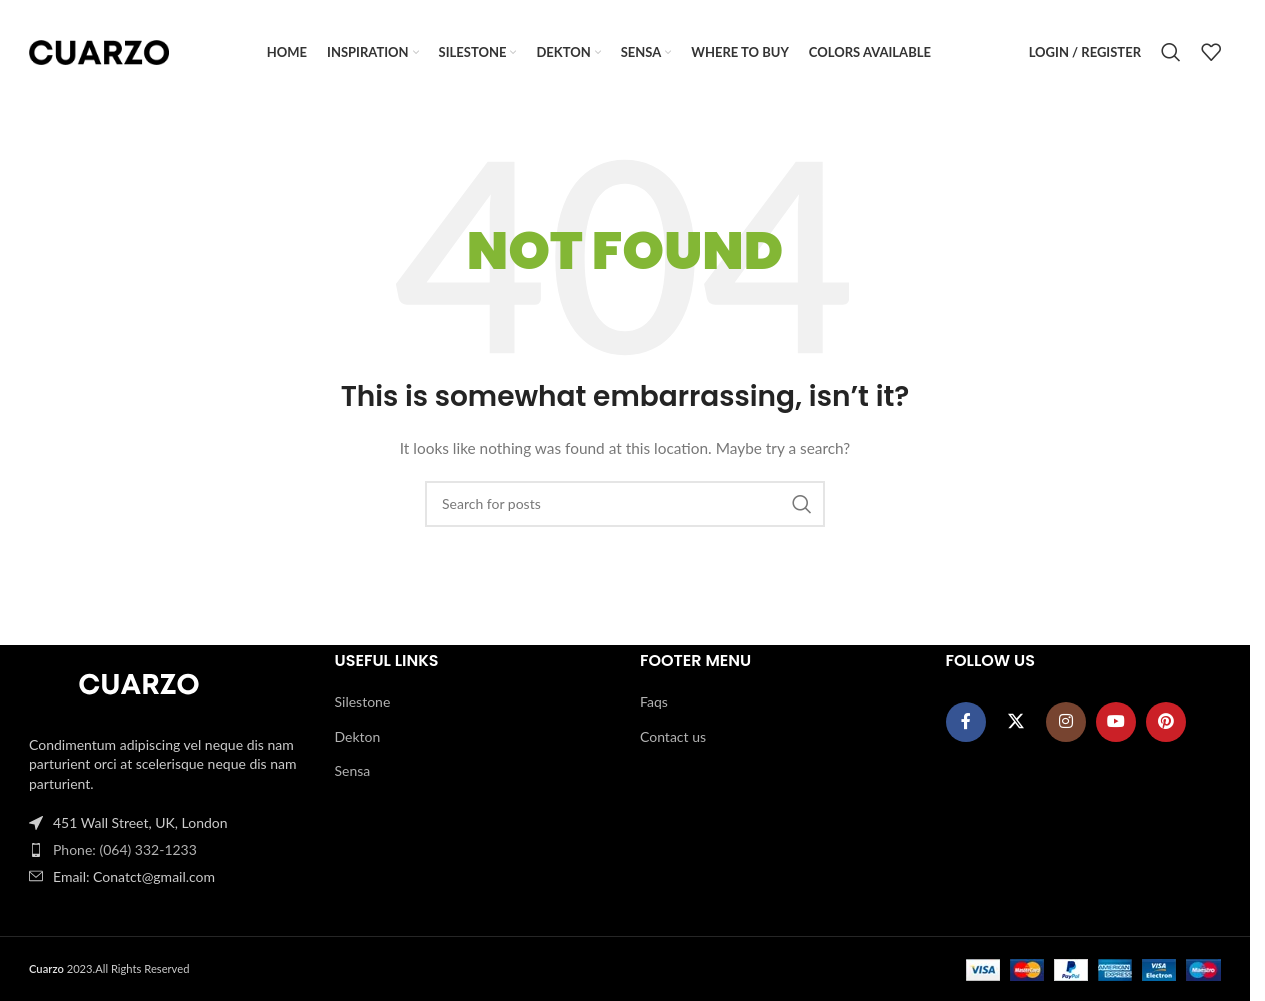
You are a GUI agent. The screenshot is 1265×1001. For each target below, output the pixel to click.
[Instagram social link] (1066, 722)
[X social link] (1016, 722)
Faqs (654, 701)
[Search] (1171, 53)
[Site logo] (99, 50)
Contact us (673, 736)
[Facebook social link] (966, 722)
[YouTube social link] (1116, 722)
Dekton (358, 736)
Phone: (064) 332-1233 (125, 849)
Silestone (363, 701)
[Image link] (139, 685)
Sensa (353, 771)
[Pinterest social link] (1166, 722)
